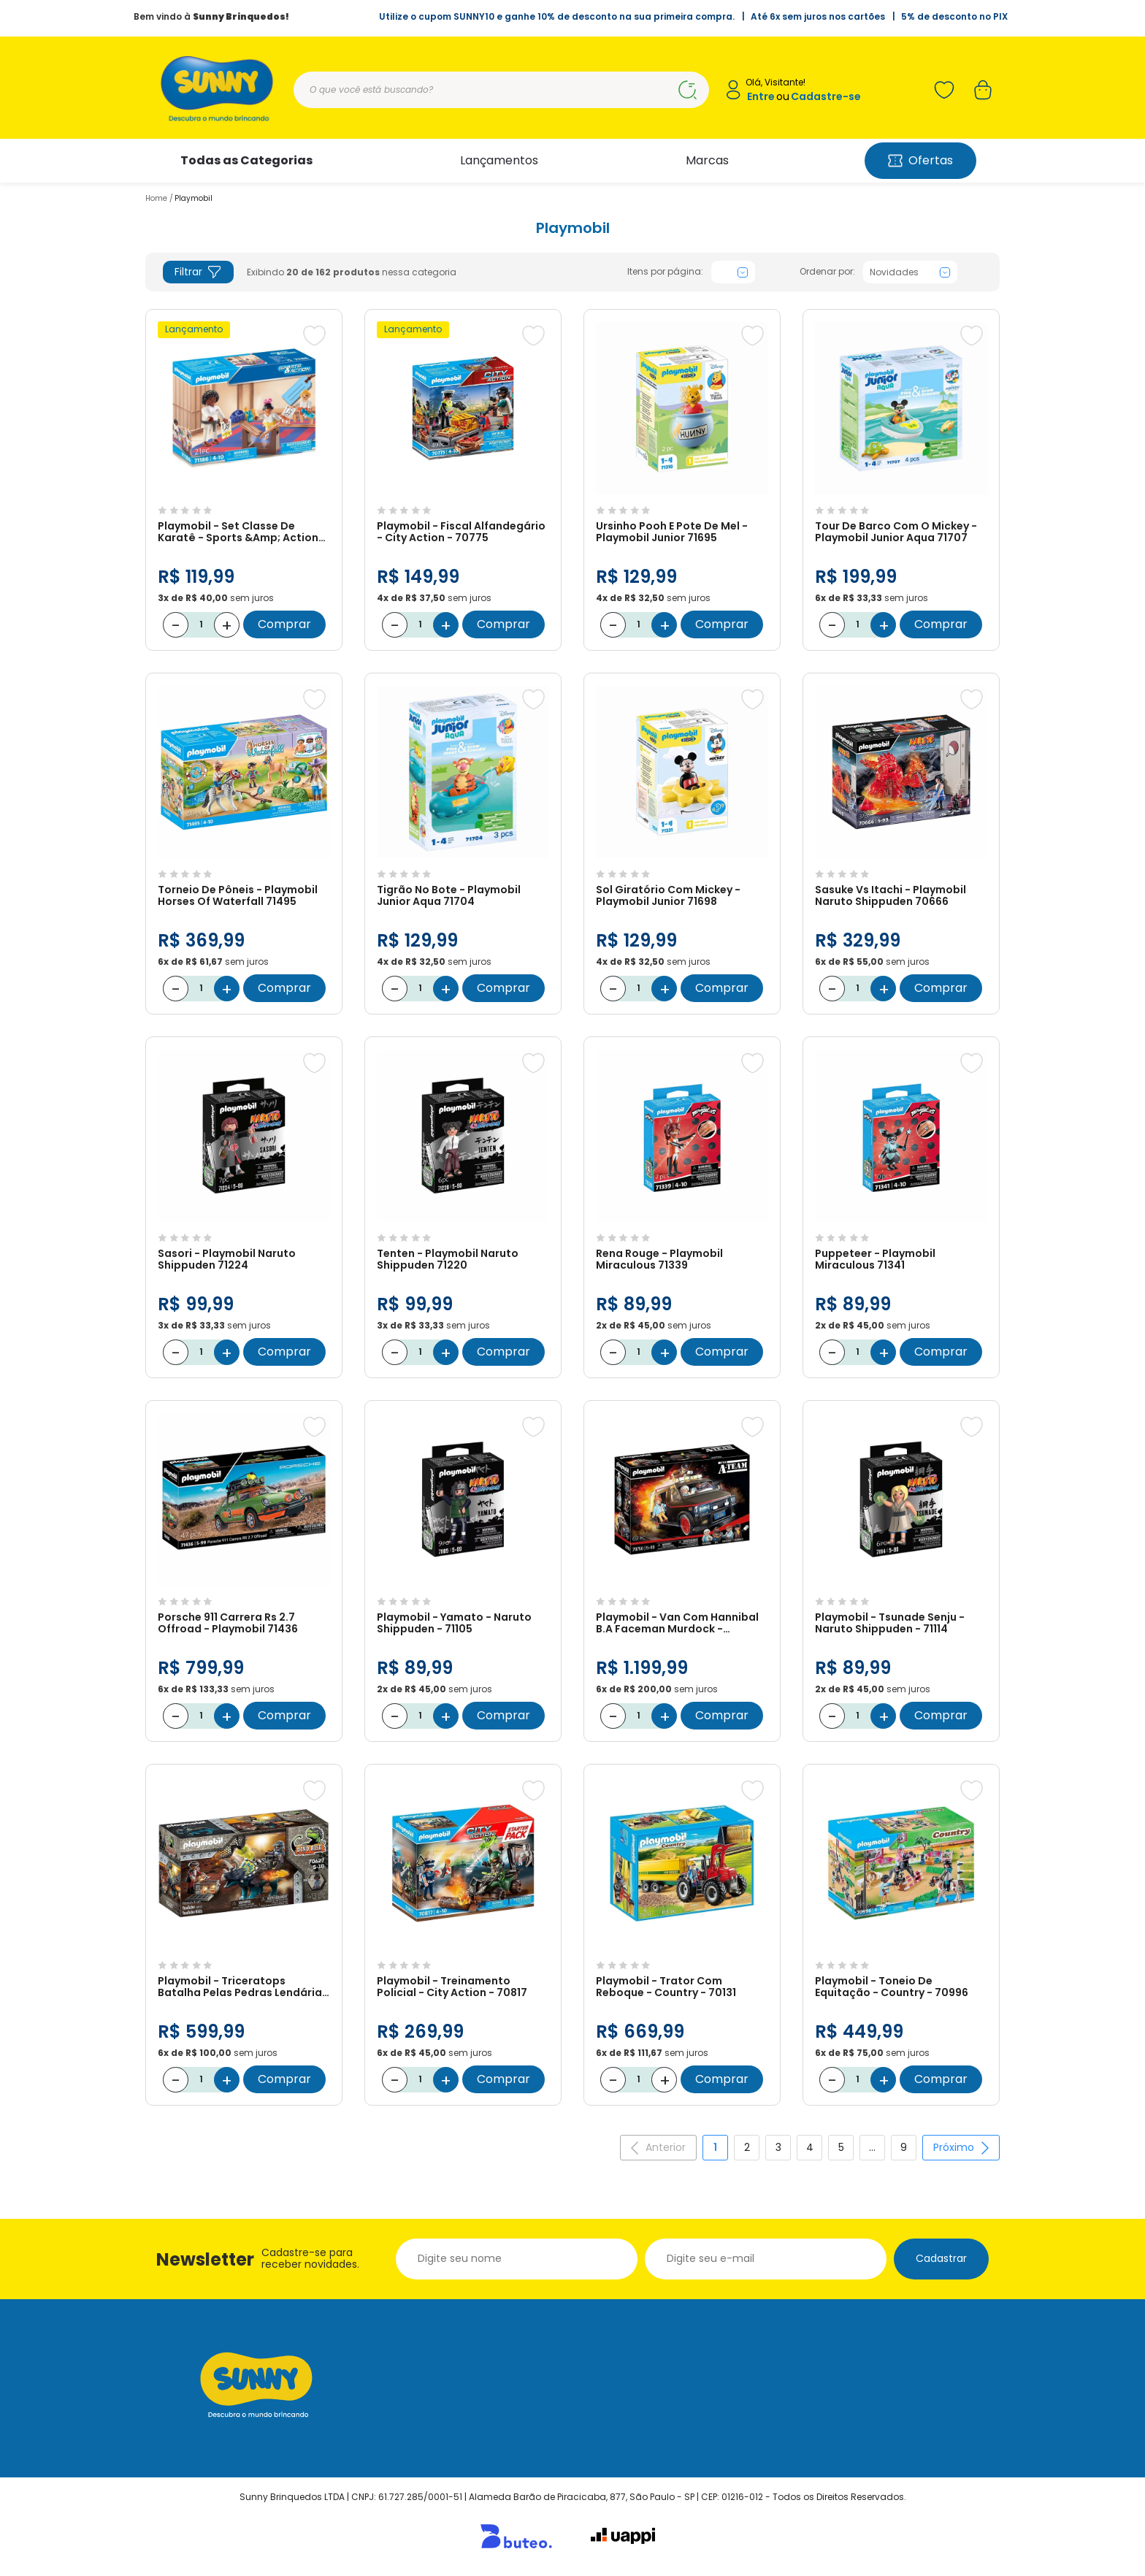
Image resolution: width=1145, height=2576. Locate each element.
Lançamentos (499, 160)
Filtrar (198, 272)
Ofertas (920, 160)
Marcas (707, 160)
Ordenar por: (827, 272)
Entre (761, 97)
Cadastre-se (826, 97)
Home (156, 198)
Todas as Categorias (246, 160)
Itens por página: (665, 272)
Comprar (284, 624)
